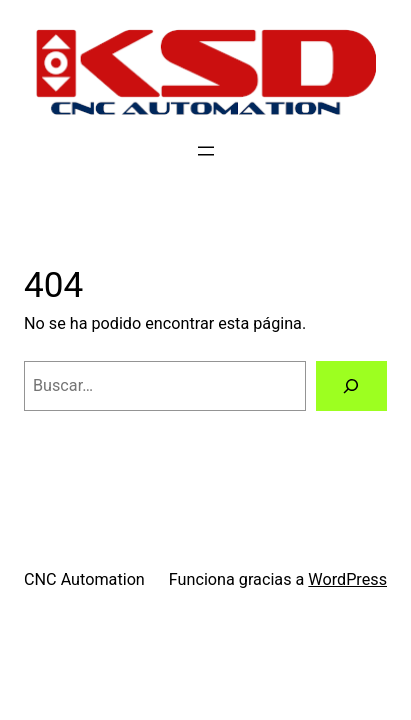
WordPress (347, 579)
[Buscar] (351, 386)
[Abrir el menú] (206, 151)
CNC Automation (84, 579)
